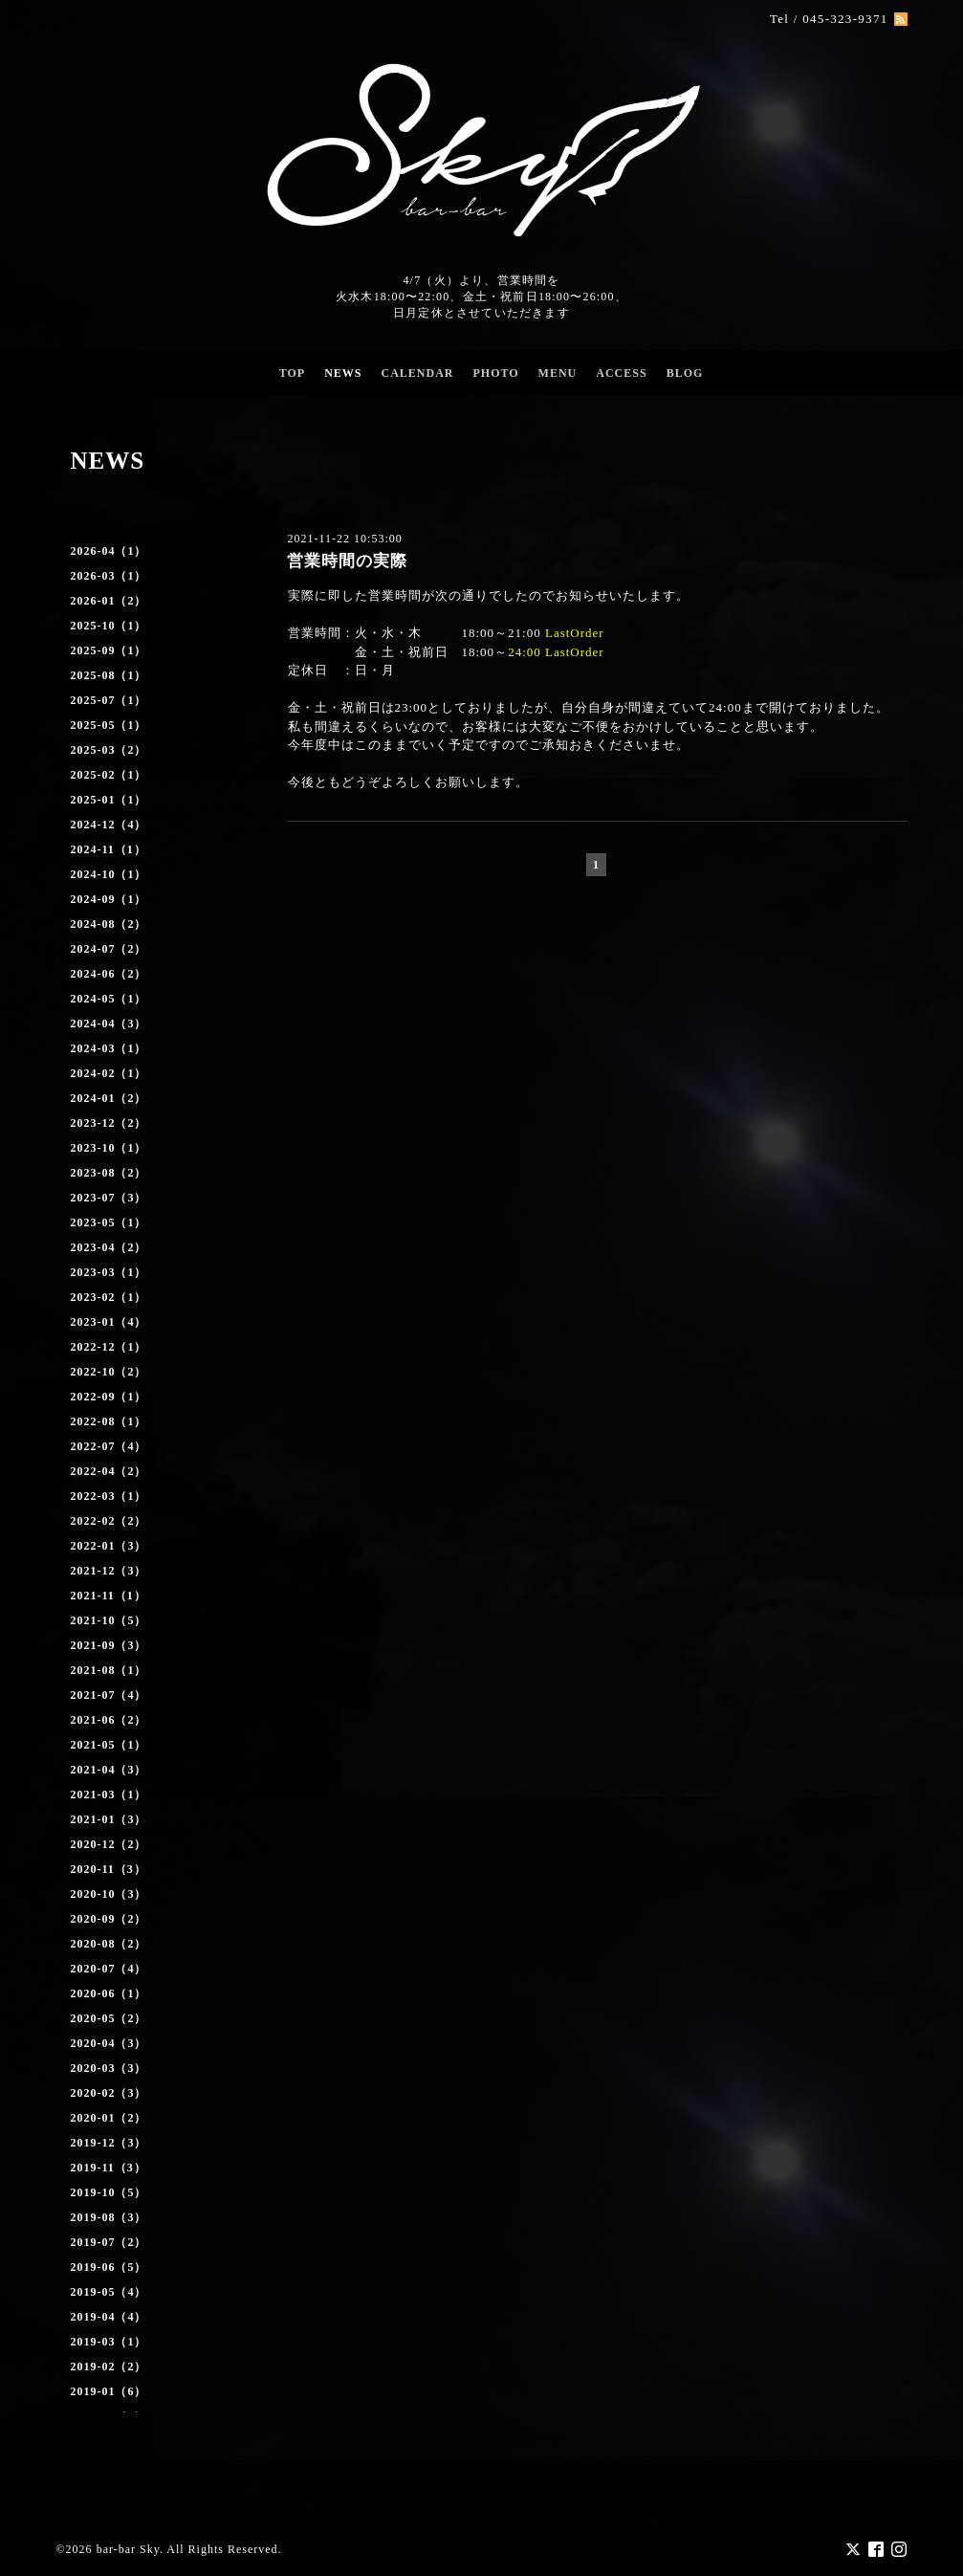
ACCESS (621, 373)
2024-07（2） (109, 949)
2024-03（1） (109, 1048)
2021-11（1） (108, 1595)
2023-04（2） (109, 1247)
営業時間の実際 (347, 561)
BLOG (685, 373)
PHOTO (495, 373)
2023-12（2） (109, 1123)
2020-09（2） (109, 1919)
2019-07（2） (109, 2242)
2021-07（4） (109, 1695)
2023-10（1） (109, 1148)
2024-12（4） (109, 824)
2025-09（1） (109, 650)
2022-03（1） (109, 1496)
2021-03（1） (109, 1794)
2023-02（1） (109, 1297)
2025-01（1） (109, 799)
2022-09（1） (109, 1396)
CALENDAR (417, 373)
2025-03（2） (109, 750)
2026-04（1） (109, 551)
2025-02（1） (109, 775)
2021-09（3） (109, 1645)
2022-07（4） (109, 1446)
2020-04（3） (109, 2043)
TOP (292, 373)
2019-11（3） (108, 2167)
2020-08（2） (109, 1943)
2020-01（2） (109, 2118)
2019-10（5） (109, 2192)
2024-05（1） (109, 998)
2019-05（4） (109, 2292)
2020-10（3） (109, 1894)
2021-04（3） (109, 1769)
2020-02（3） (109, 2093)
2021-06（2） (109, 1720)
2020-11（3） (108, 1869)
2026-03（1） (109, 576)
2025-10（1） (109, 625)
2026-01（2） (109, 600)
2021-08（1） (109, 1670)
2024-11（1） (108, 849)
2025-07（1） (109, 700)
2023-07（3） (109, 1197)
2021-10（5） (109, 1620)
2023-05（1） (109, 1222)
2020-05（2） (109, 2018)
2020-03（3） (109, 2068)
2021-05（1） (109, 1744)
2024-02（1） (109, 1073)
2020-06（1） (109, 1993)
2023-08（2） (109, 1172)
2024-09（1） (109, 899)
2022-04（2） (109, 1471)
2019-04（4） (109, 2316)
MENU (558, 373)
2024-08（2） (109, 924)
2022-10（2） (109, 1371)
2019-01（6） (109, 2391)
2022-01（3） (109, 1545)
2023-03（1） (109, 1272)
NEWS (342, 373)
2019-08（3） (109, 2217)
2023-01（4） (109, 1322)
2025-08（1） (109, 675)
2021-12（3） (109, 1570)
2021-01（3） (109, 1819)
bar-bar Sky (128, 2548)
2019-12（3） (109, 2142)
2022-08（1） (109, 1421)
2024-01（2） (109, 1098)
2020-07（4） (109, 1968)
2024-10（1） (109, 874)
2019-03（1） (109, 2341)
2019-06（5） (109, 2267)
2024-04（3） (109, 1023)
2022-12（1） (109, 1347)
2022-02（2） (109, 1521)
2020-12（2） (109, 1844)
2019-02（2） (109, 2366)
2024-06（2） (109, 973)
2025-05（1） (109, 725)
